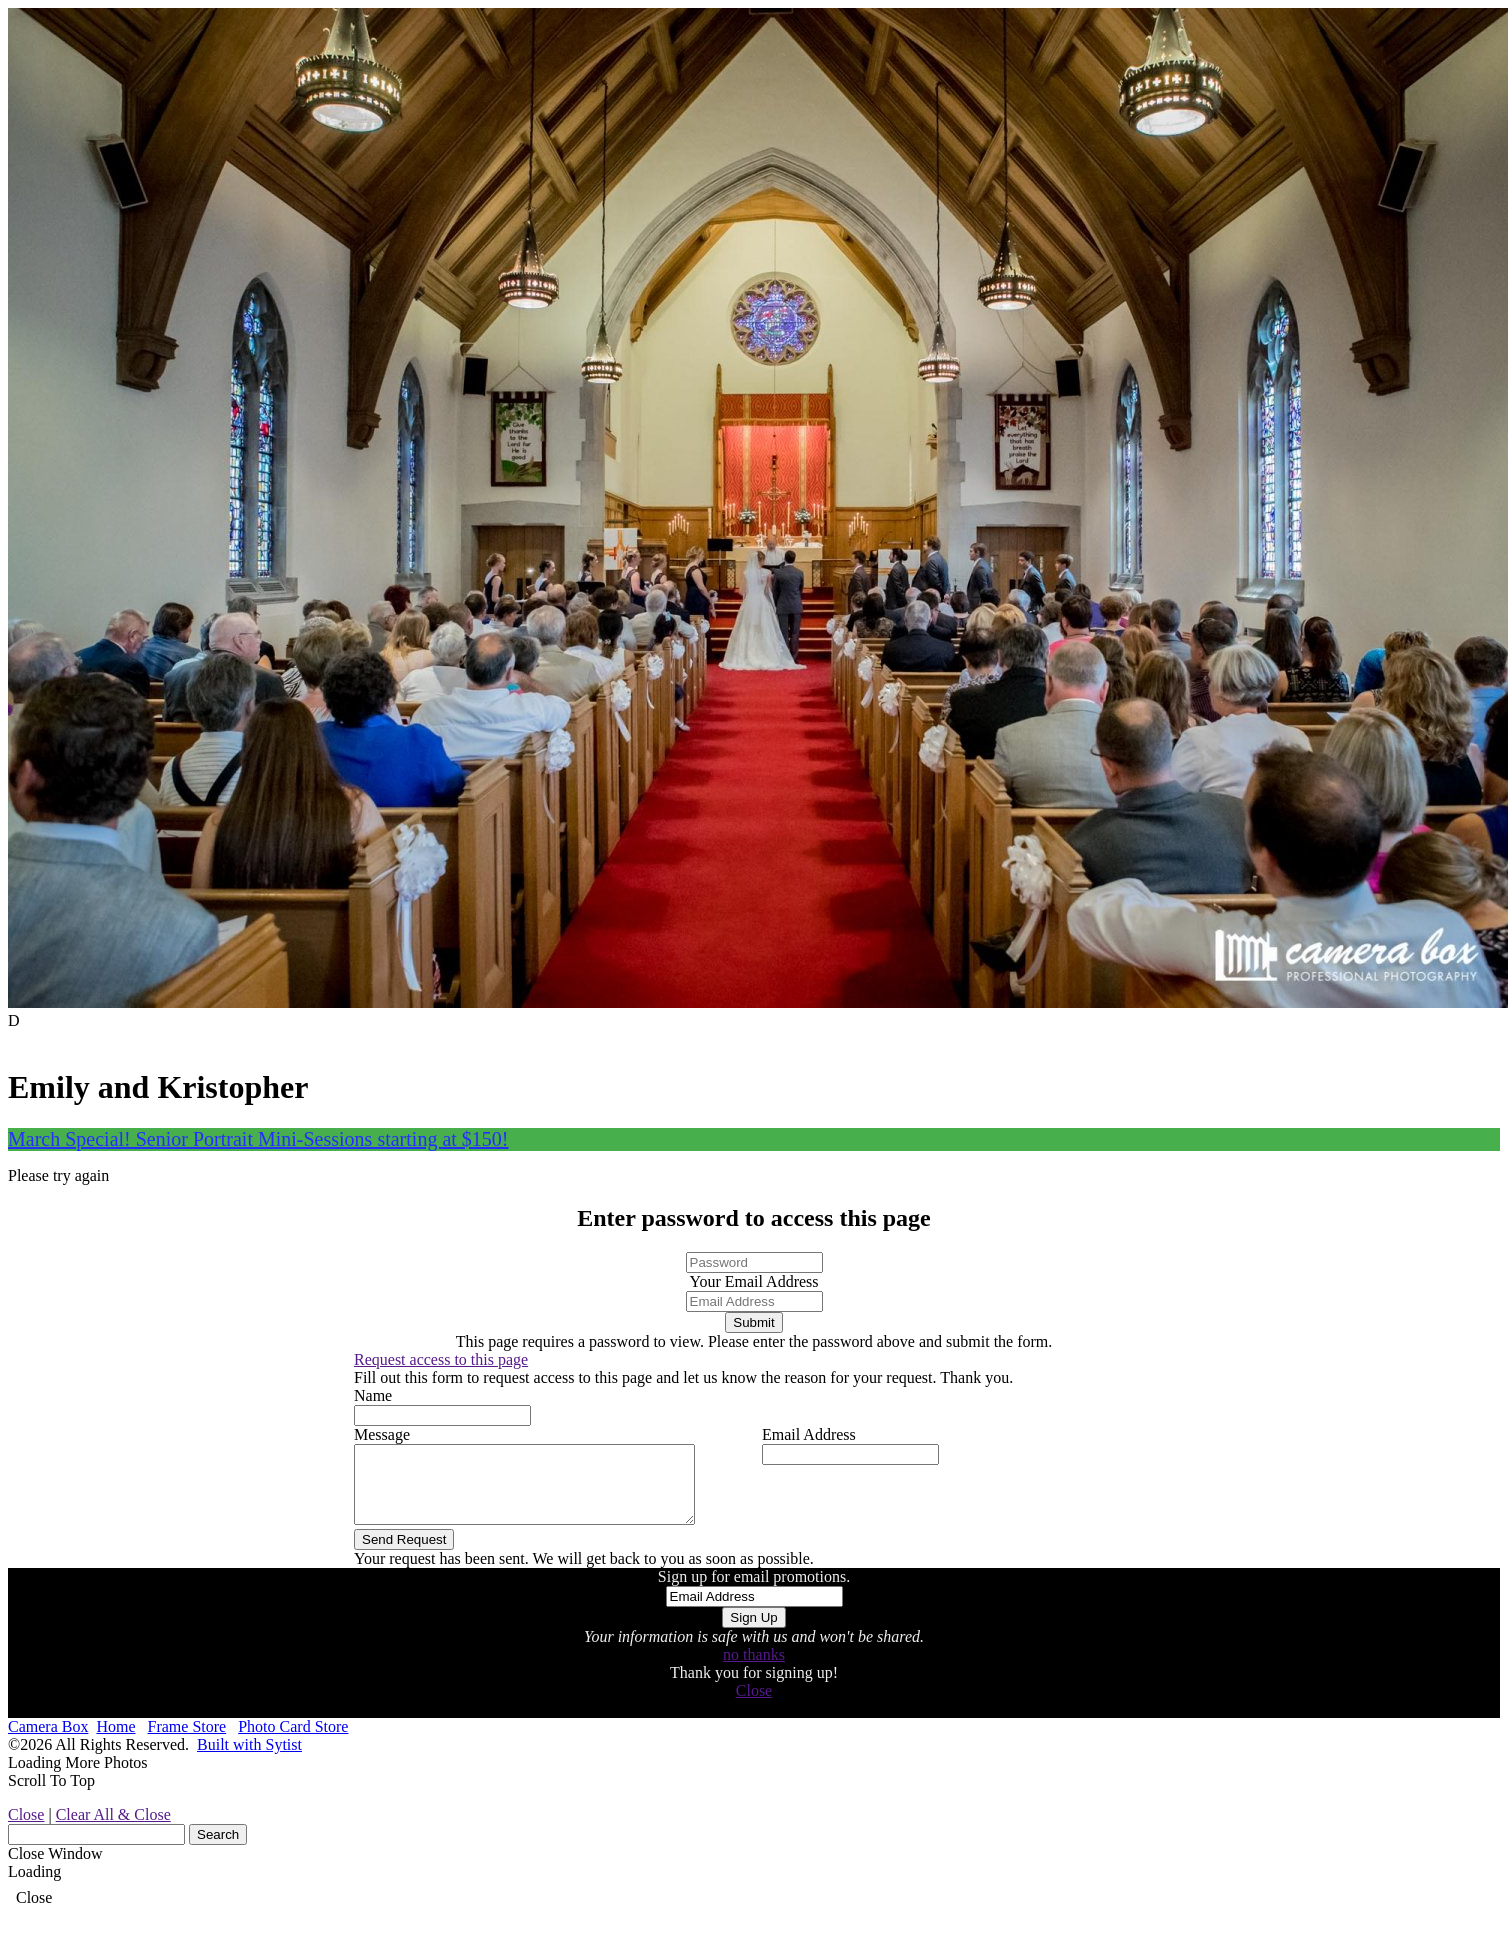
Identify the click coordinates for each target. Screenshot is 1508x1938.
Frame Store (187, 1741)
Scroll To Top (51, 1795)
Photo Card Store (293, 1741)
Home (115, 1741)
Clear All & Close (113, 1829)
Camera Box (48, 1741)
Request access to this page (441, 1359)
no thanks (754, 1669)
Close (754, 1705)
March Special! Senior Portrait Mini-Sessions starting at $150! (258, 1139)
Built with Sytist (249, 1759)
